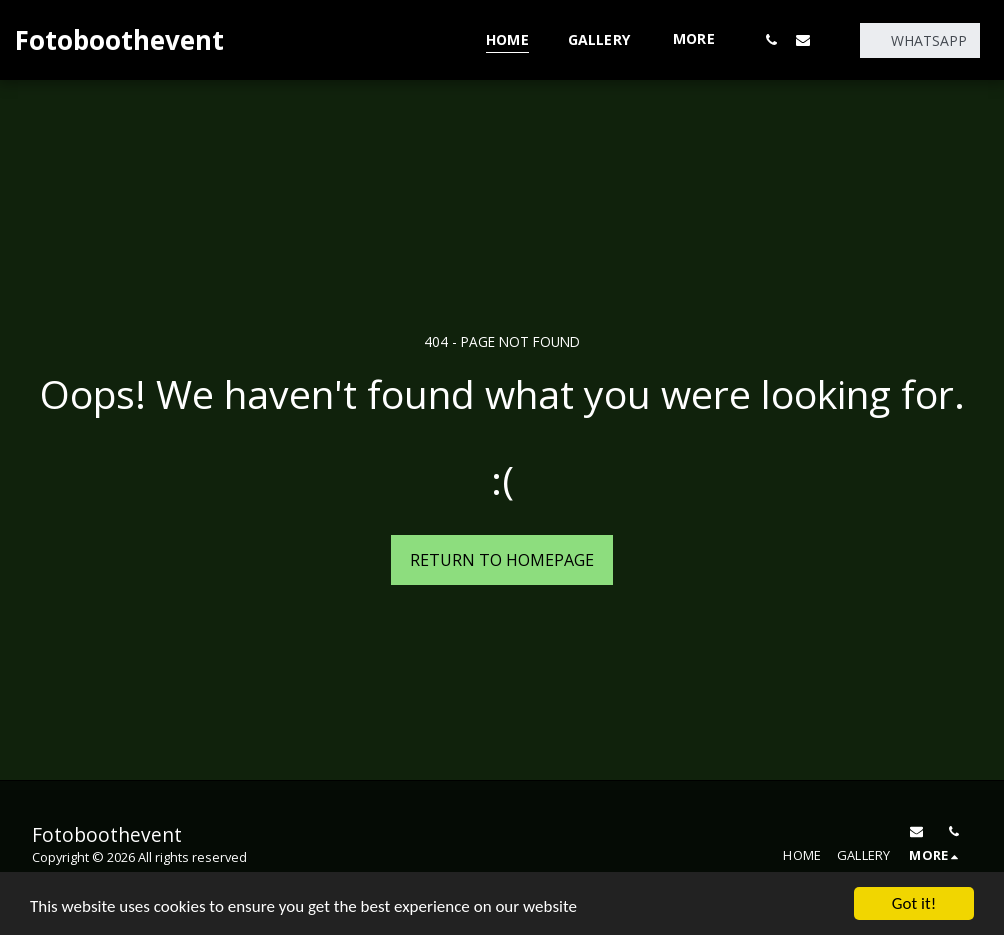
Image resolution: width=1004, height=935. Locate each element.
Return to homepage (502, 560)
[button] (771, 39)
